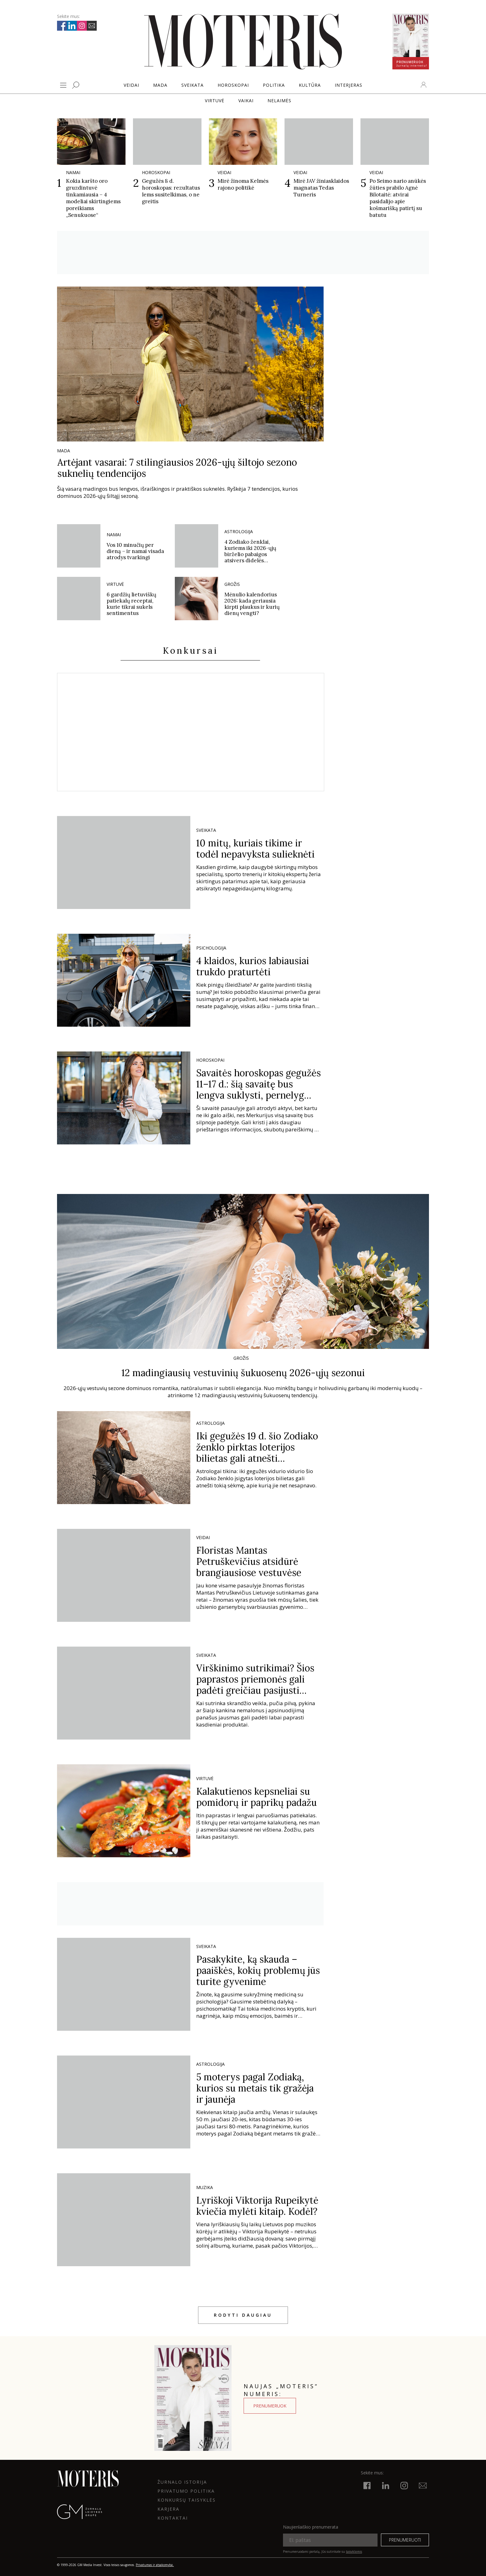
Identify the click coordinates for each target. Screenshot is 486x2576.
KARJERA (168, 2509)
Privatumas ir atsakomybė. (155, 2565)
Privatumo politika (186, 2491)
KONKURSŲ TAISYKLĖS (186, 2500)
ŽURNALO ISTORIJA (182, 2482)
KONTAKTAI (172, 2518)
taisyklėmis (354, 2551)
